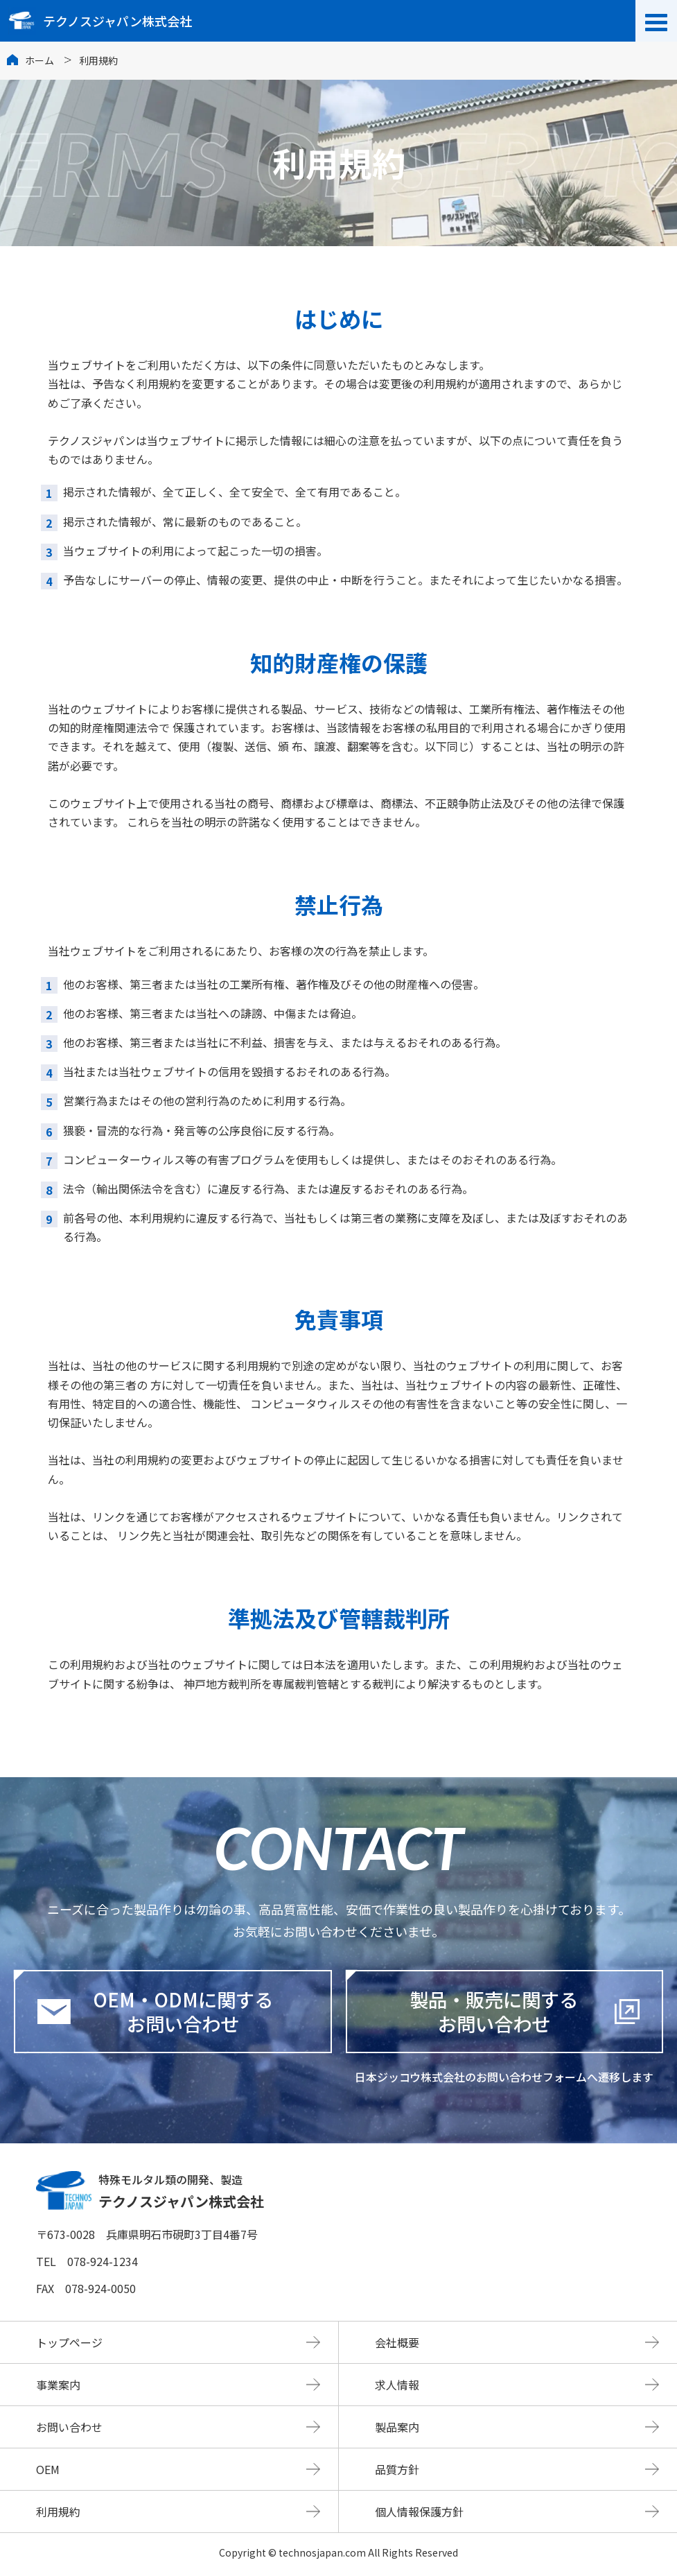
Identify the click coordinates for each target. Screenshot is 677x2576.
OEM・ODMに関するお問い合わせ (155, 2011)
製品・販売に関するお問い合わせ (494, 2011)
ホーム (39, 60)
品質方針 (397, 2469)
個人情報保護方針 (419, 2511)
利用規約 (58, 2511)
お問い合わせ (69, 2427)
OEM (48, 2469)
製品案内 (397, 2427)
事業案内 (58, 2384)
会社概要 (397, 2342)
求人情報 (397, 2384)
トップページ (69, 2342)
